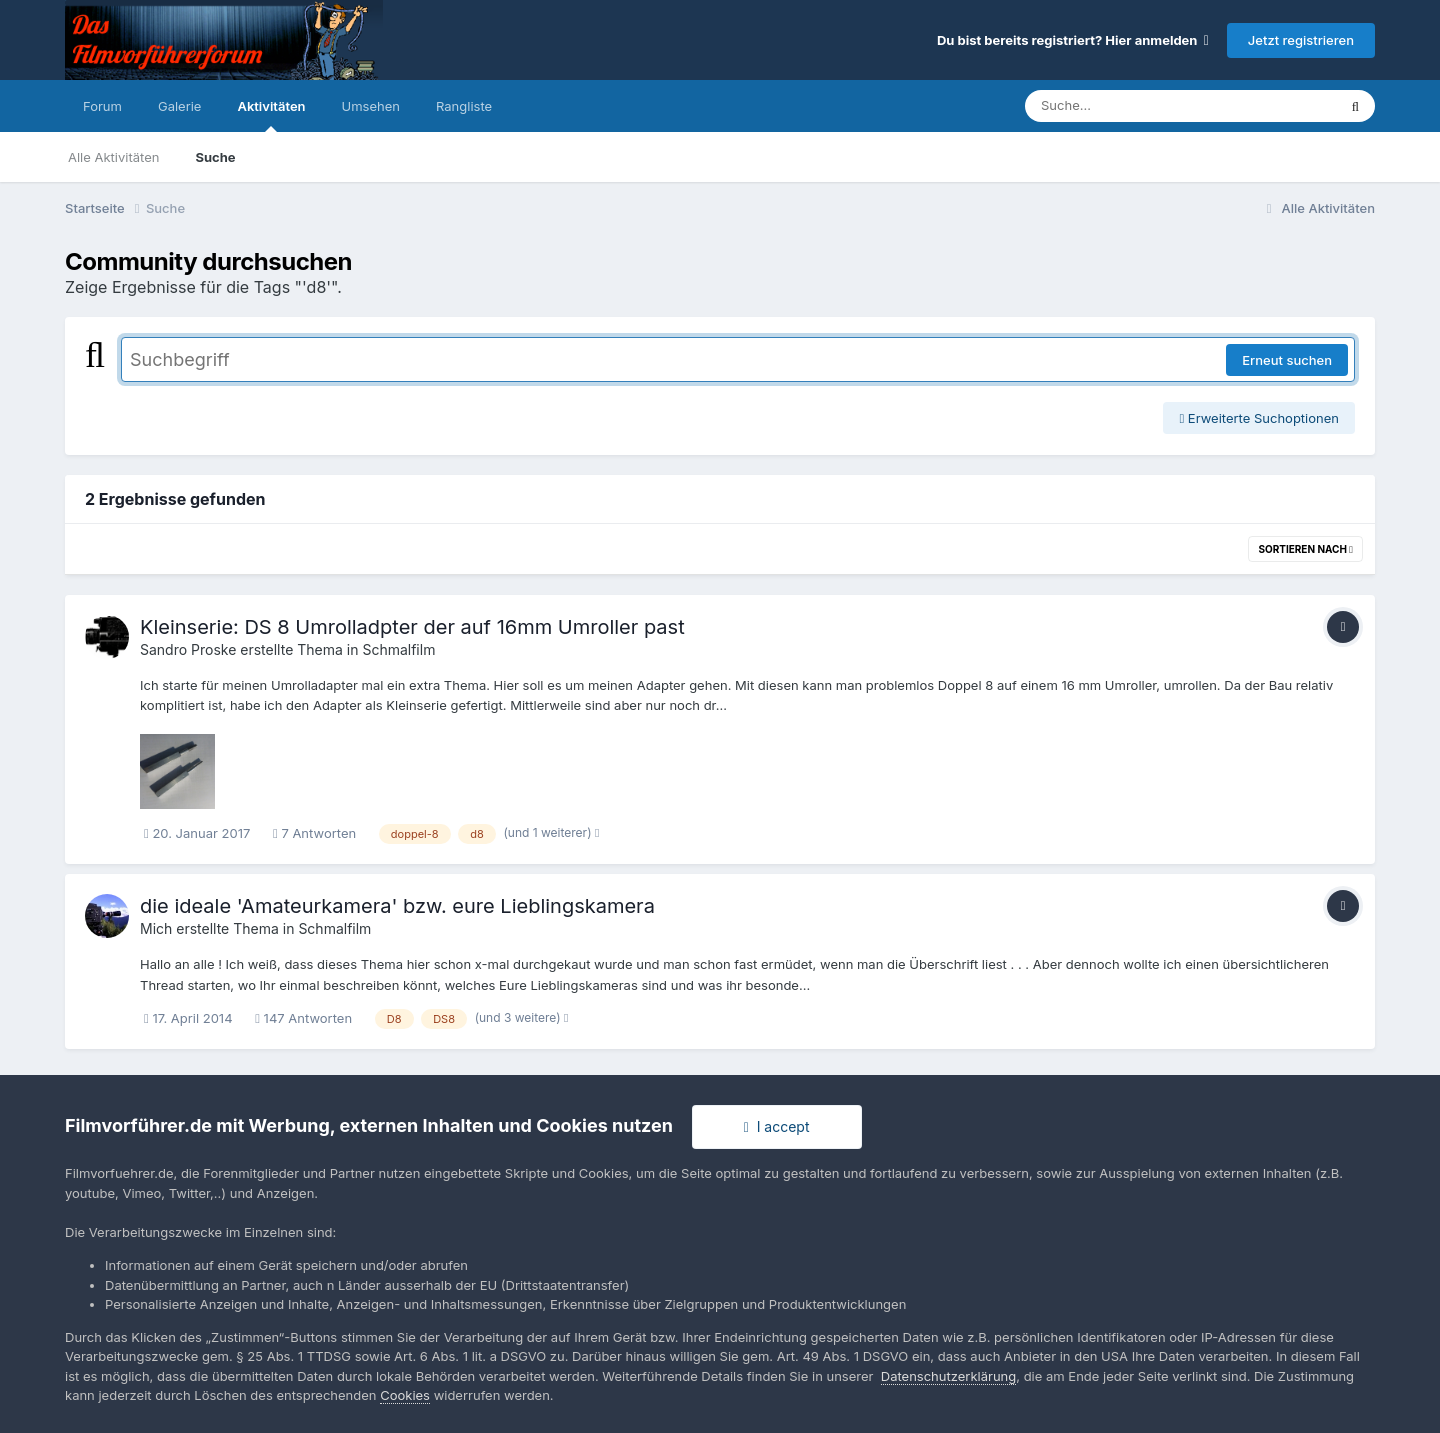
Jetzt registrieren (1301, 40)
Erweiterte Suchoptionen (1259, 418)
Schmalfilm (398, 649)
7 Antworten (314, 833)
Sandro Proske (188, 649)
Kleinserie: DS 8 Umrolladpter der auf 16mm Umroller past (412, 627)
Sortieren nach (1305, 549)
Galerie (179, 106)
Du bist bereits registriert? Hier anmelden (1073, 40)
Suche (215, 157)
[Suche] (1140, 106)
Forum (102, 106)
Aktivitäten (271, 115)
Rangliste (464, 106)
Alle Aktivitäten (113, 157)
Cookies (405, 1395)
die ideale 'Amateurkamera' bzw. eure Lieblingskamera (397, 906)
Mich (156, 928)
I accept (777, 1126)
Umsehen (371, 106)
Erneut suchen (1287, 360)
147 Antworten (303, 1018)
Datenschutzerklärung (948, 1376)
